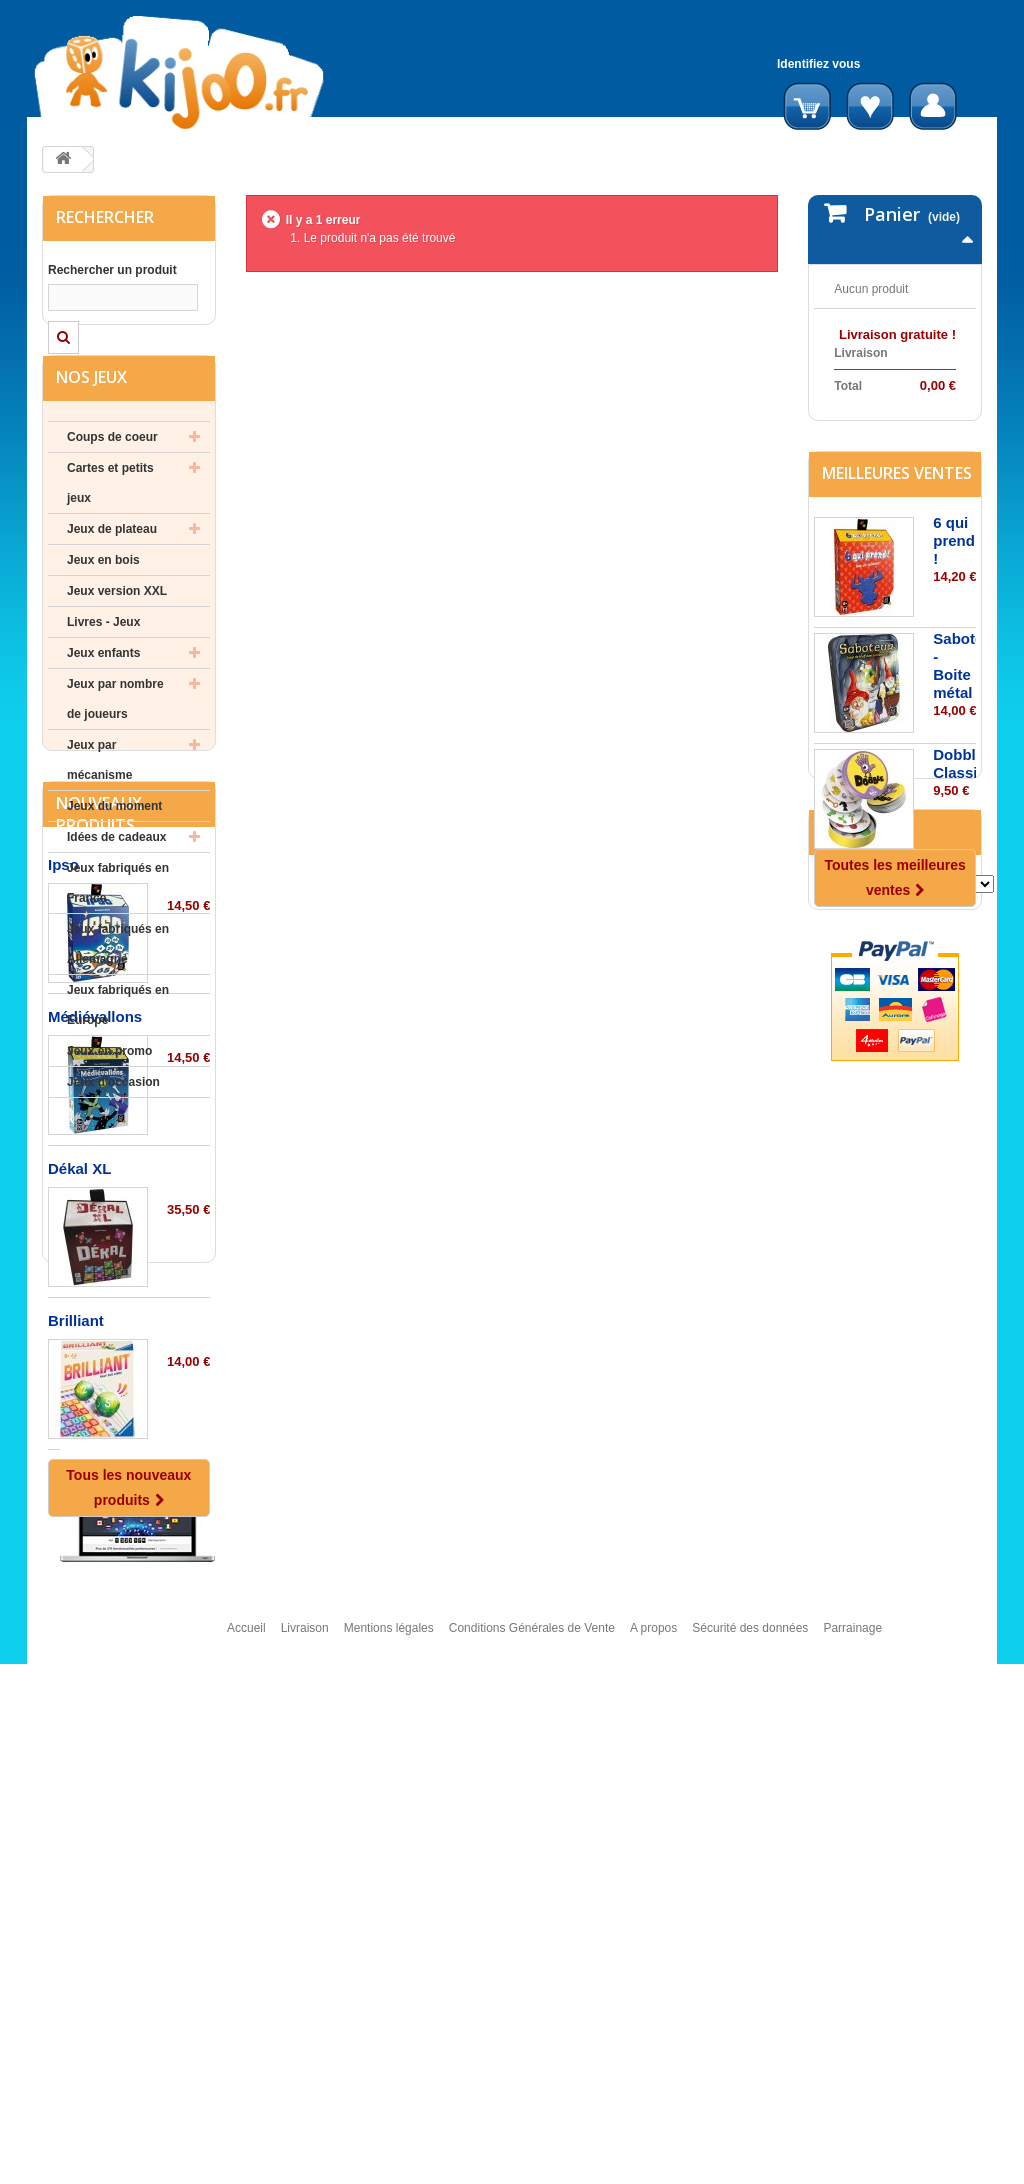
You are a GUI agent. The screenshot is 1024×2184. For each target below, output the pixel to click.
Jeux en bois (103, 604)
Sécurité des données (750, 2157)
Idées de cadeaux (116, 881)
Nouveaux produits (99, 1220)
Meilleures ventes (897, 561)
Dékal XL (79, 1574)
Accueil (246, 2157)
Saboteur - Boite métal (965, 753)
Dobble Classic (959, 851)
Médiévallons (95, 1422)
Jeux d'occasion (113, 1126)
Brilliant (76, 1726)
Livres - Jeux (103, 666)
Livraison (305, 2157)
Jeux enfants (103, 697)
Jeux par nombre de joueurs (115, 743)
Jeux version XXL (117, 635)
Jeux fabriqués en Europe (118, 1049)
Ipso (63, 1270)
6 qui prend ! (954, 628)
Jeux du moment (114, 850)
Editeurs (858, 1073)
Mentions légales (389, 2157)
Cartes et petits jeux (110, 527)
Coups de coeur (112, 481)
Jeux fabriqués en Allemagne (118, 988)
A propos (653, 2157)
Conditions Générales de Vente (532, 2157)
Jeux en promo (109, 1095)
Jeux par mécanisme (99, 804)
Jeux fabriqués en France (118, 927)
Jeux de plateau (112, 573)
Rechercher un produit (112, 270)
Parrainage (852, 2157)
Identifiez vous (818, 64)
